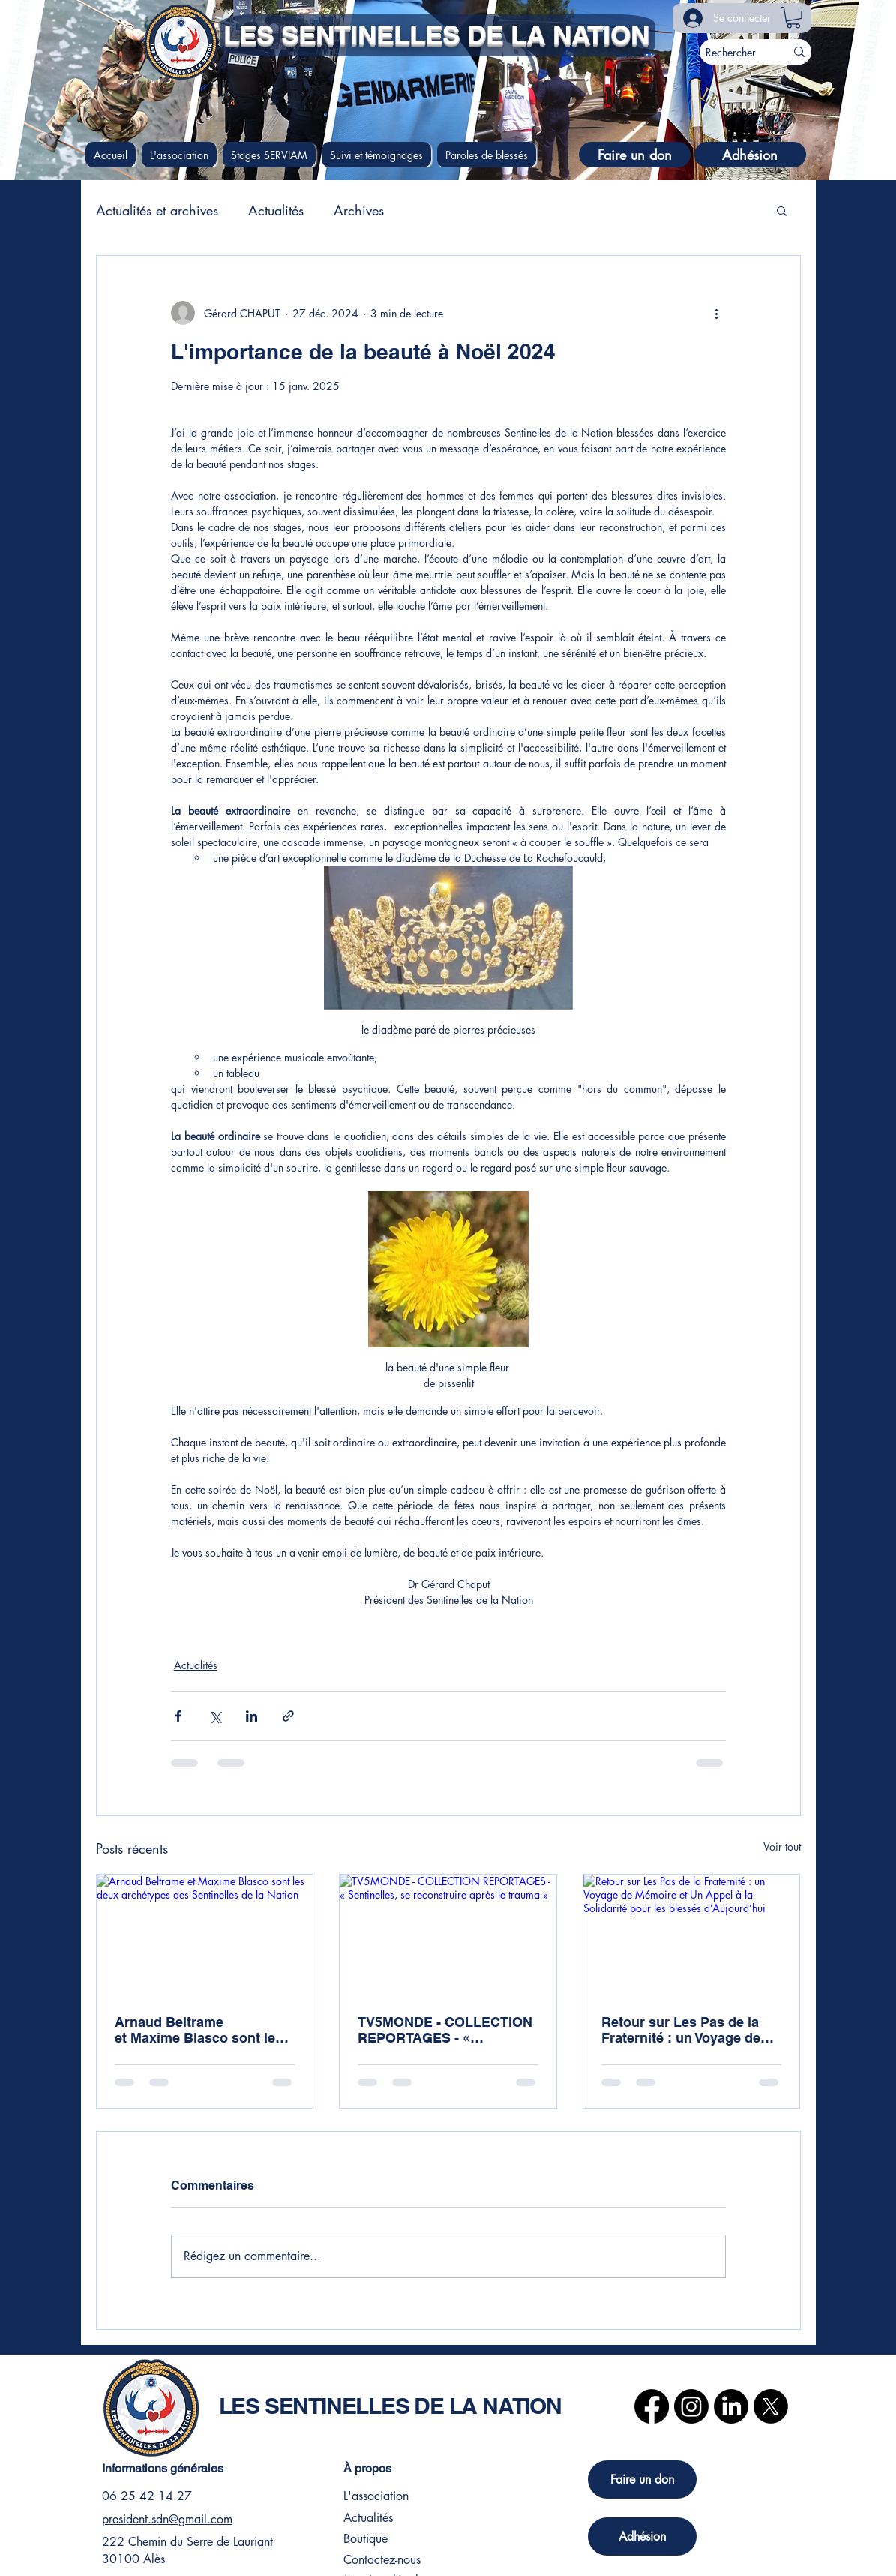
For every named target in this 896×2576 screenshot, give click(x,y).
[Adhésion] (750, 154)
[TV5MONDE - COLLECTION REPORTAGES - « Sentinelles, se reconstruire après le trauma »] (448, 1935)
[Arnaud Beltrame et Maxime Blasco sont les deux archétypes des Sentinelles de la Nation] (205, 1935)
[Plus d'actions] (717, 313)
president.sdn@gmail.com (167, 2519)
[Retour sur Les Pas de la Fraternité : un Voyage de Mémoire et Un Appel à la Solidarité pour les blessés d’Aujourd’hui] (691, 1935)
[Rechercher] (731, 52)
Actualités (276, 210)
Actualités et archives (157, 210)
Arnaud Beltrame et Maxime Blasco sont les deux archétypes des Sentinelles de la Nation (199, 2030)
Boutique (365, 2539)
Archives (359, 210)
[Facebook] (651, 2406)
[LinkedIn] (731, 2406)
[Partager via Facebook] (178, 1716)
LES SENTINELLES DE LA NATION (436, 34)
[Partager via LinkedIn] (251, 1716)
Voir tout (782, 1846)
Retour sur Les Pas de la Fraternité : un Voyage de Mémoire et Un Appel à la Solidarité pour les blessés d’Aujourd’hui (686, 2030)
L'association (376, 2496)
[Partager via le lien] (288, 1716)
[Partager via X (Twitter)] (215, 1716)
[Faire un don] (635, 154)
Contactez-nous (382, 2560)
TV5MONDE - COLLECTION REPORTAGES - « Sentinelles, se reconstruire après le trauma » (446, 2030)
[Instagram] (691, 2406)
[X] (771, 2406)
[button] (793, 18)
